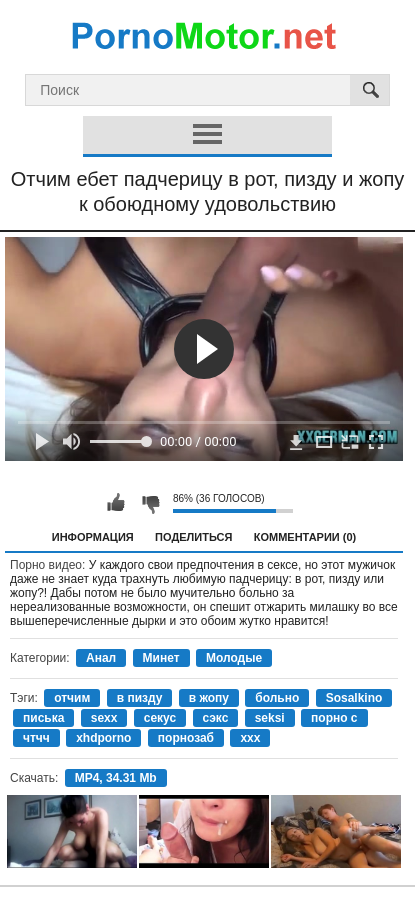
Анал (101, 658)
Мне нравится (116, 503)
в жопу (209, 698)
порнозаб (186, 738)
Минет (161, 658)
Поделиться (193, 537)
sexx (104, 718)
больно (277, 698)
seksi (270, 718)
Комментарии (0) (305, 537)
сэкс (216, 718)
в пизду (140, 698)
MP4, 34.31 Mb (116, 778)
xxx (250, 738)
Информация (93, 537)
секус (160, 718)
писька (43, 718)
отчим (72, 698)
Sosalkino (354, 698)
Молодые (234, 658)
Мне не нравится (150, 503)
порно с (334, 718)
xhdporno (103, 738)
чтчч (36, 738)
